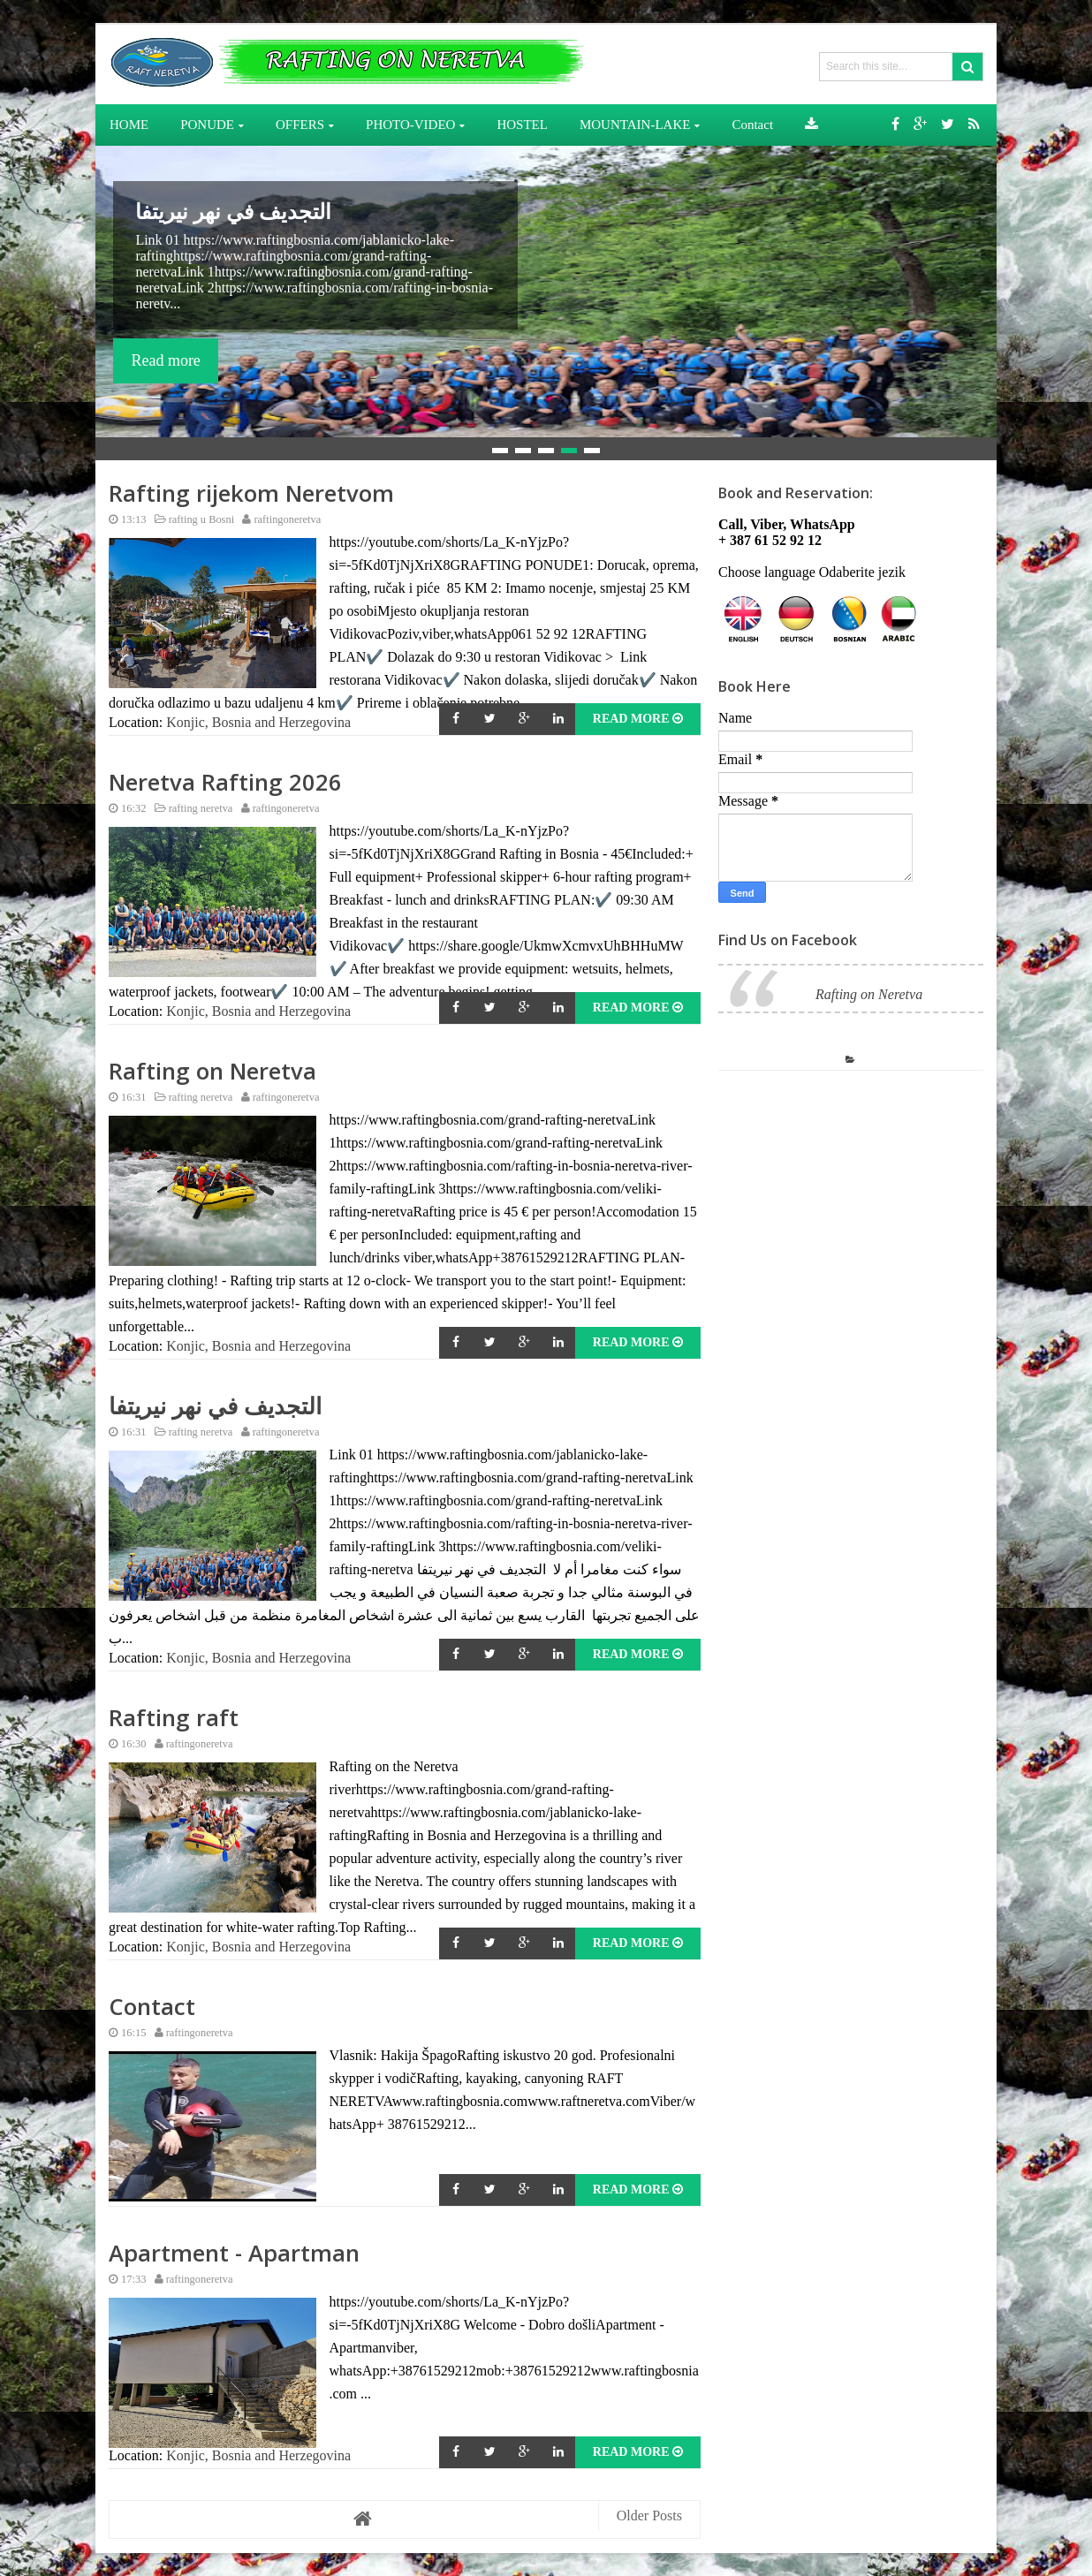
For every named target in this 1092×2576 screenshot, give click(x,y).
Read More (638, 718)
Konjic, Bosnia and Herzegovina (258, 722)
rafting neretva (190, 808)
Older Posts (649, 2515)
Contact (152, 2006)
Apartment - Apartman (234, 2253)
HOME (129, 124)
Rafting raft (174, 1717)
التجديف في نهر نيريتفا (233, 210)
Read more (165, 360)
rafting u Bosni (191, 519)
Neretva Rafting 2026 (225, 782)
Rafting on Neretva (212, 1071)
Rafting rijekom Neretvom (251, 493)
